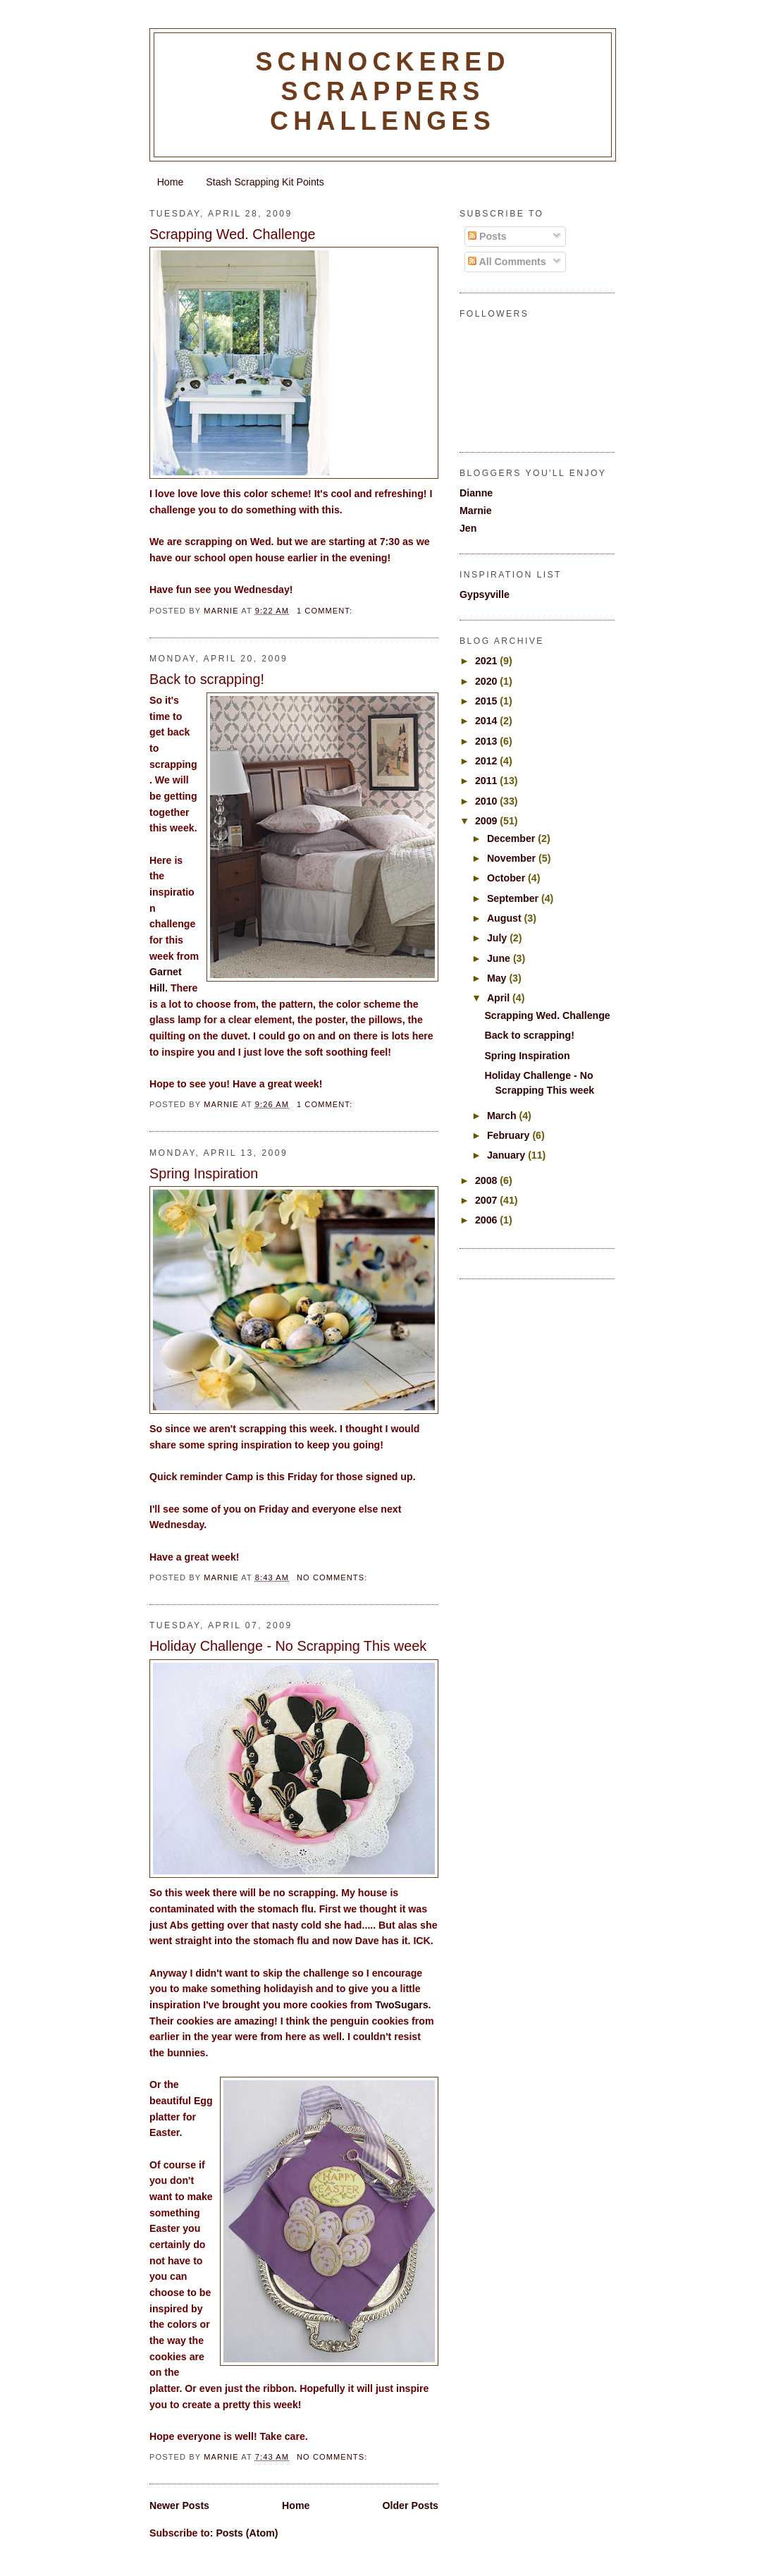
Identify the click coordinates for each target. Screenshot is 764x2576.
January (507, 1155)
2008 (487, 1180)
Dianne (476, 493)
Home (170, 182)
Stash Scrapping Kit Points (265, 182)
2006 (487, 1220)
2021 (487, 660)
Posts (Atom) (247, 2533)
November (512, 858)
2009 (487, 820)
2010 (487, 801)
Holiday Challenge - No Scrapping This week (287, 1646)
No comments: (334, 1577)
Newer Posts (179, 2505)
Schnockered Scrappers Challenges (382, 91)
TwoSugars (401, 2004)
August (505, 918)
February (510, 1135)
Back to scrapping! (206, 679)
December (512, 838)
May (498, 978)
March (503, 1115)
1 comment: (326, 610)
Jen (468, 528)
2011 (487, 780)
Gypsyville (485, 594)
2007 (487, 1200)
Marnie (476, 510)
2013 (487, 741)
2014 (487, 720)
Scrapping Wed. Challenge (232, 234)
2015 (487, 701)
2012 (487, 761)
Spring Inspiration (203, 1173)
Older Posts (410, 2505)
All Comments (507, 261)
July (498, 938)
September (514, 898)
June (500, 958)
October (507, 878)
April (499, 997)
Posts (487, 236)
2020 (487, 681)
